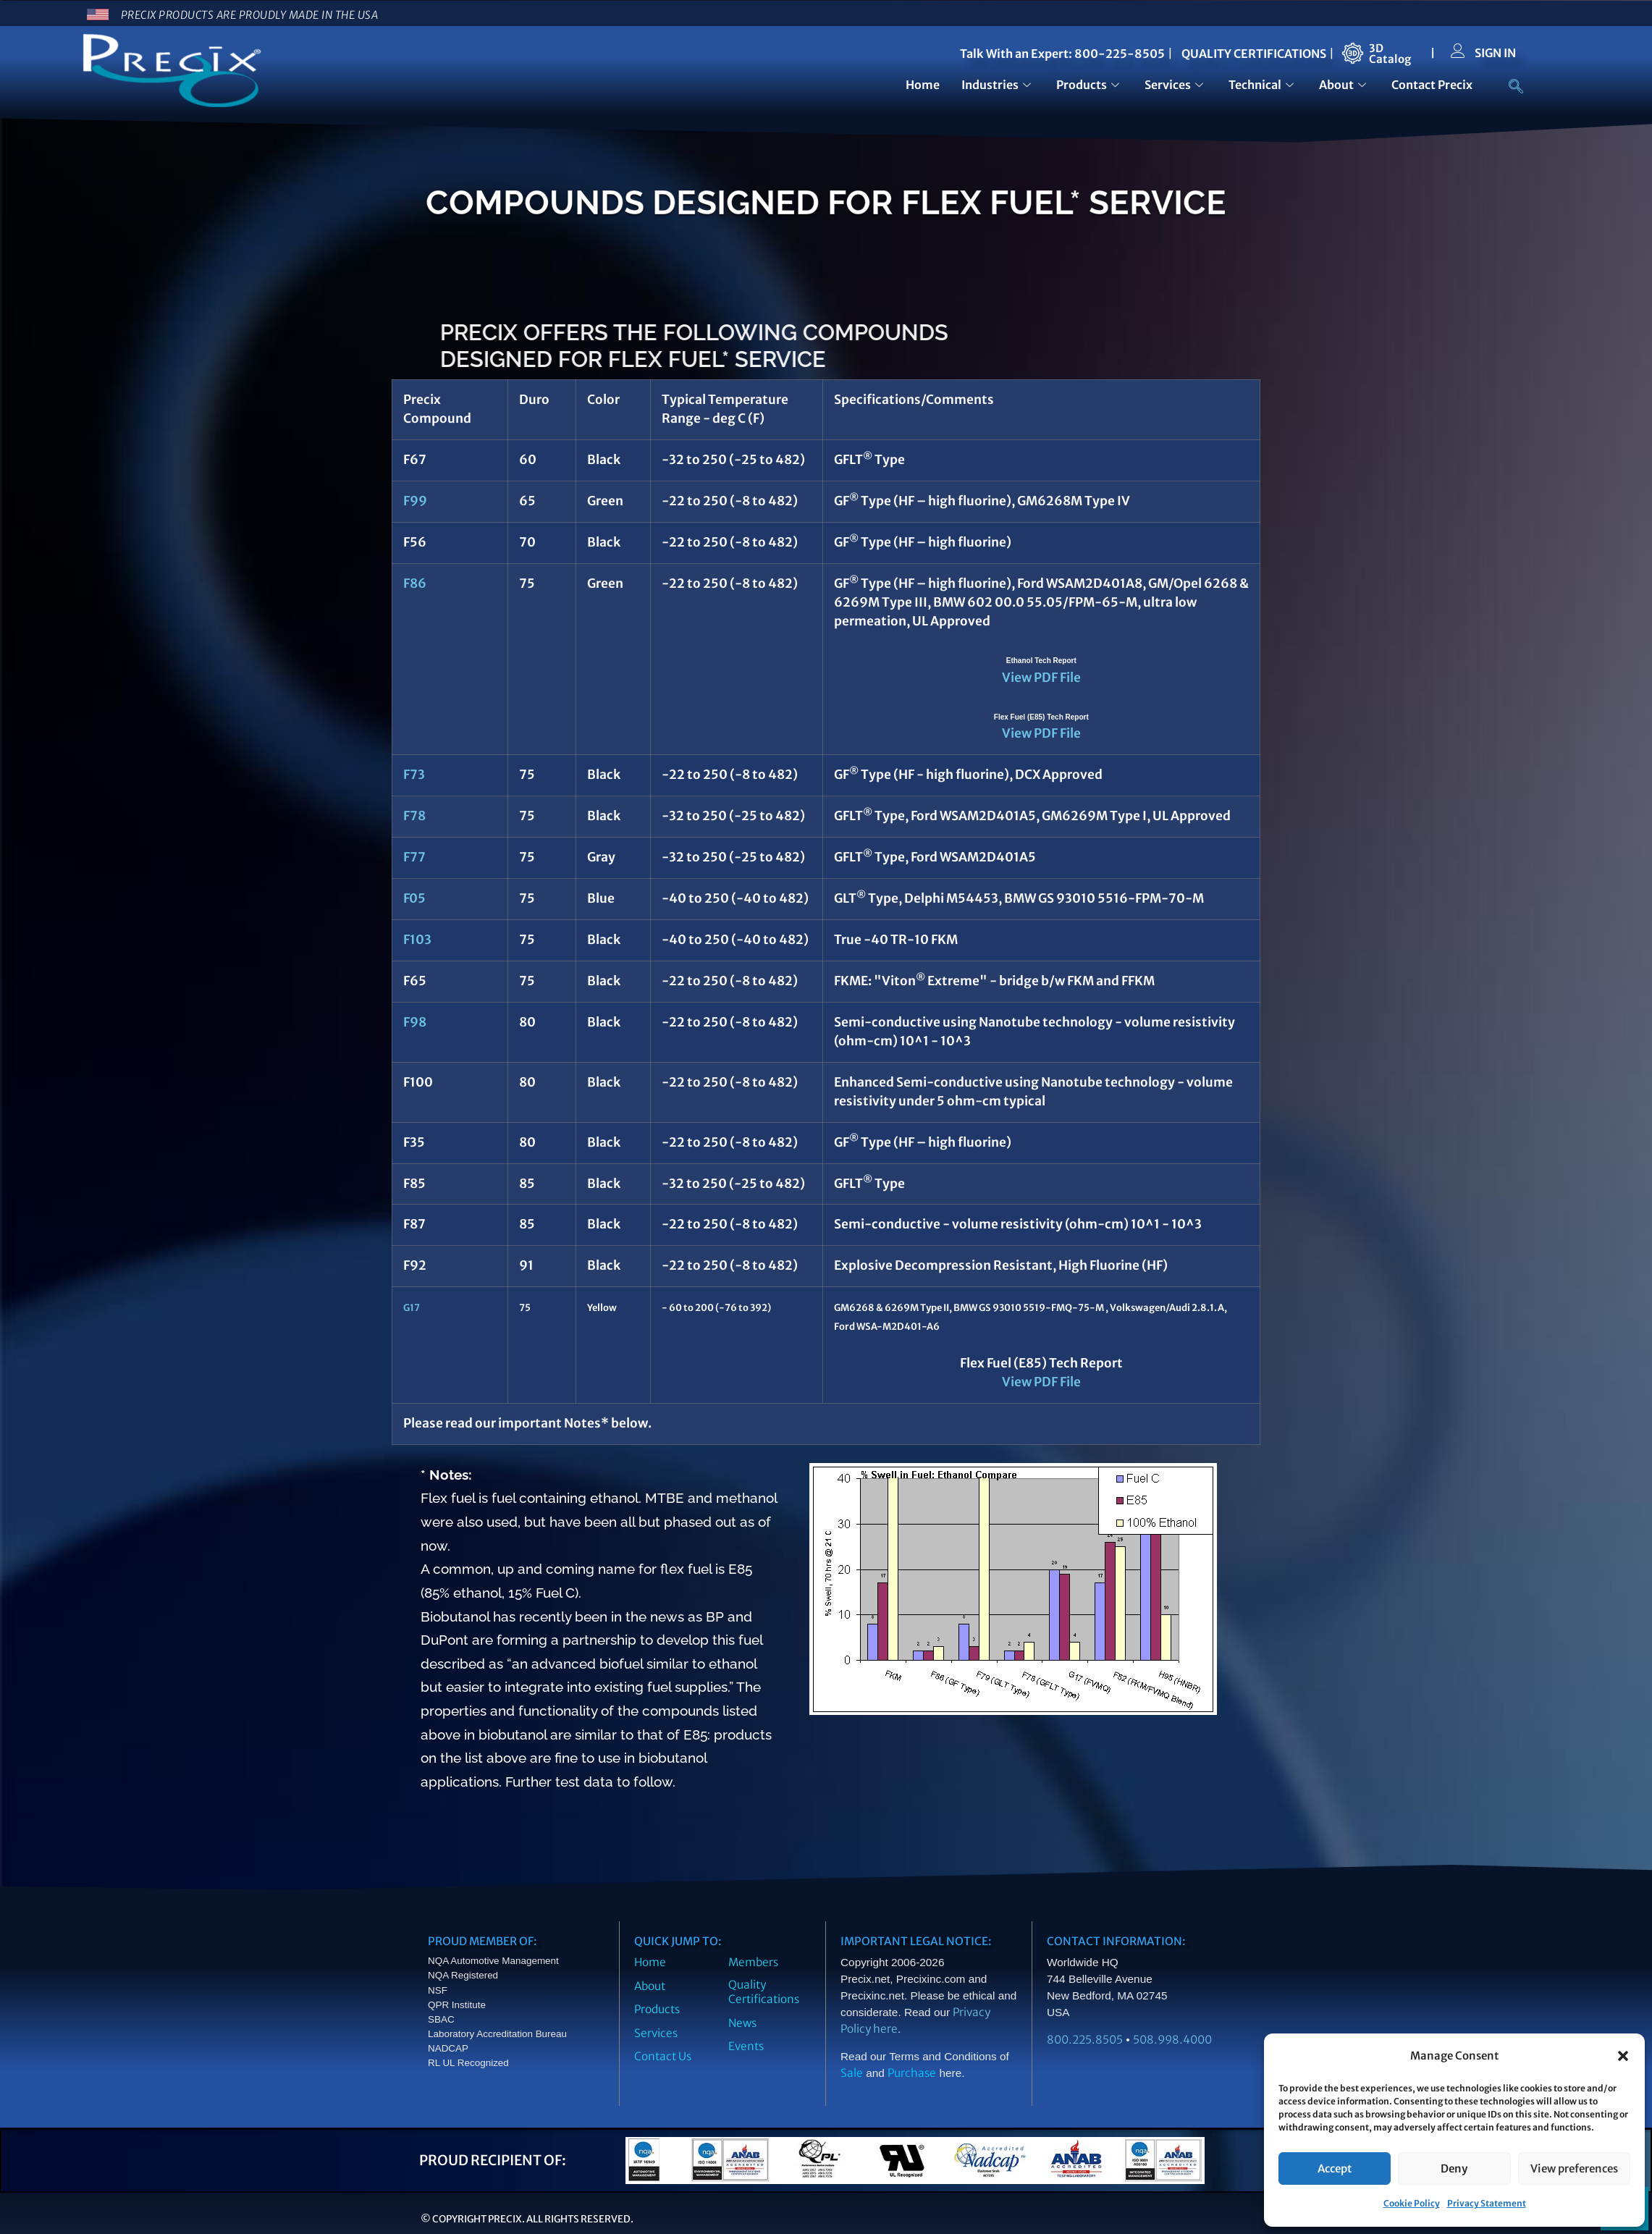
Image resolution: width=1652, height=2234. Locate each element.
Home (923, 84)
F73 (414, 775)
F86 (414, 583)
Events (746, 2046)
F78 (414, 816)
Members (753, 1962)
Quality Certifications (763, 1992)
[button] (1623, 2056)
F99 (415, 501)
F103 (417, 940)
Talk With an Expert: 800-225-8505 (1062, 53)
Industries (997, 84)
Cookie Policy (1411, 2203)
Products (1089, 84)
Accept (1335, 2168)
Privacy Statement (1486, 2203)
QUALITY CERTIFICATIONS (1253, 53)
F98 (414, 1022)
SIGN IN (1495, 53)
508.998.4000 (1172, 2040)
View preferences (1574, 2168)
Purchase (912, 2073)
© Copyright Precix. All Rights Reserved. (527, 2219)
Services (1176, 84)
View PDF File (1041, 678)
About (1344, 84)
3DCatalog (1390, 53)
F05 (414, 898)
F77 (414, 857)
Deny (1454, 2168)
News (742, 2023)
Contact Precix (1431, 84)
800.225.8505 (1085, 2040)
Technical (1263, 84)
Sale (851, 2073)
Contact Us (662, 2056)
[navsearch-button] (1508, 87)
